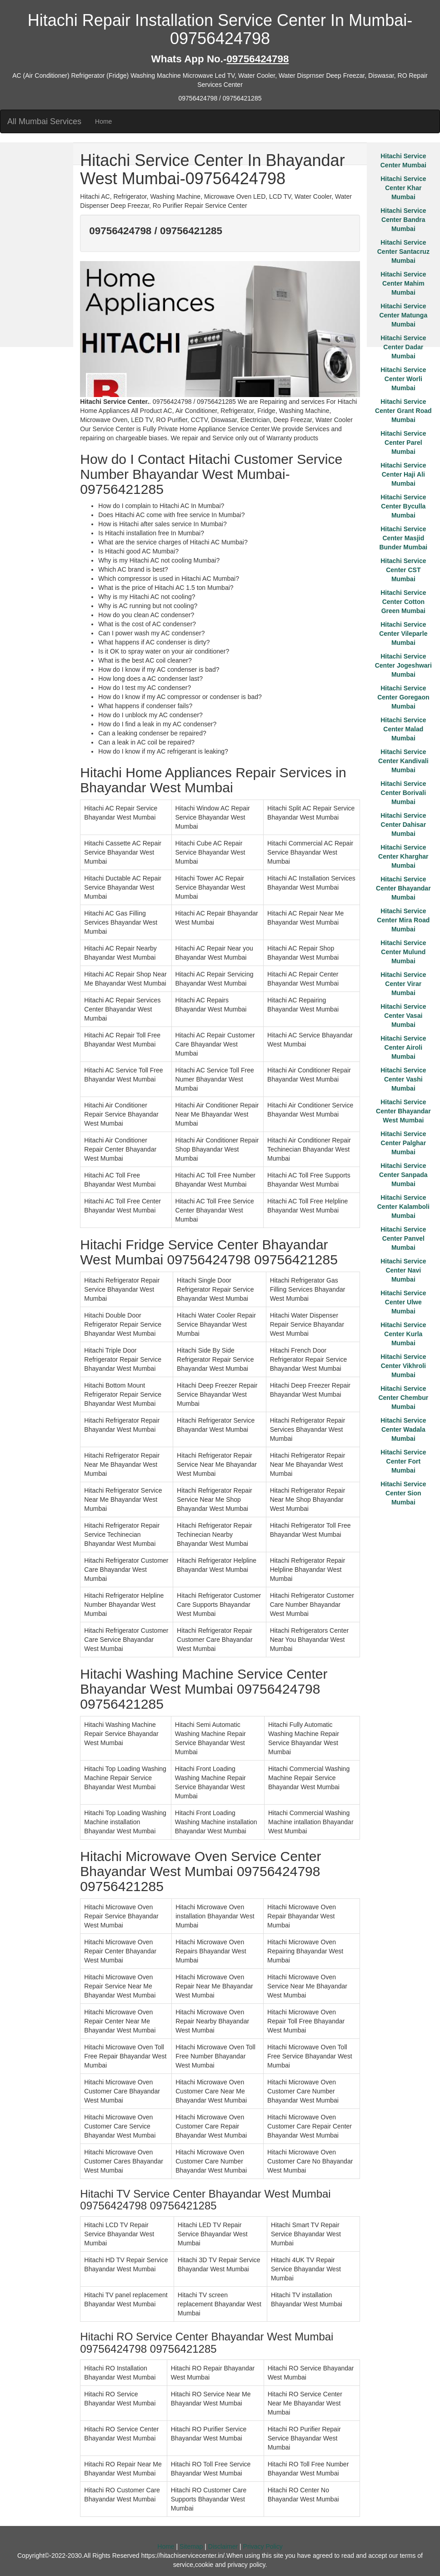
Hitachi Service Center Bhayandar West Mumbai (403, 1111)
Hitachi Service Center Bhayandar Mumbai (403, 888)
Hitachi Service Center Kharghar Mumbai (403, 856)
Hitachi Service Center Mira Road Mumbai (403, 920)
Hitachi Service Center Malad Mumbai (403, 729)
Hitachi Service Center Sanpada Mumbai (403, 1174)
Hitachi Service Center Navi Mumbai (403, 1270)
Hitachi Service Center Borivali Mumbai (403, 792)
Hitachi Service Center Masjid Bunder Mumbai (403, 538)
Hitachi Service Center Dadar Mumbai (403, 347)
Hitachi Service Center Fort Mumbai (403, 1461)
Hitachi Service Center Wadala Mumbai (403, 1429)
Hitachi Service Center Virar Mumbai (403, 983)
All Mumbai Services (44, 121)
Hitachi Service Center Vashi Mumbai (403, 1079)
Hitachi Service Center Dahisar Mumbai (403, 824)
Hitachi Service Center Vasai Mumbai (403, 1015)
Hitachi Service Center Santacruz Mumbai (403, 251)
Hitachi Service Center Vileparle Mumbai (403, 633)
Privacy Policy (263, 2546)
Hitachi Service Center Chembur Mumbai (403, 1397)
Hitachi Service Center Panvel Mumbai (403, 1238)
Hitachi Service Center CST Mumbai (403, 570)
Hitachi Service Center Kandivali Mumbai (403, 761)
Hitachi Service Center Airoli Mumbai (403, 1047)
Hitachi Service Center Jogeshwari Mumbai (403, 665)
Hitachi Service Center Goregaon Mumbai (403, 697)
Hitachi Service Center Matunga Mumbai (403, 315)
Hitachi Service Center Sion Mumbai (403, 1493)
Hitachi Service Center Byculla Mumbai (403, 506)
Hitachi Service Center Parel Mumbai (403, 442)
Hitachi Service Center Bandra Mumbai (403, 219)
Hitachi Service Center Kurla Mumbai (403, 1334)
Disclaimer (223, 2546)
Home (103, 121)
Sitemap (191, 2546)
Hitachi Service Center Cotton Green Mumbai (403, 601)
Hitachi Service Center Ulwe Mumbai (403, 1302)
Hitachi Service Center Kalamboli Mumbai (403, 1206)
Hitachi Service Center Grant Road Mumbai (403, 410)
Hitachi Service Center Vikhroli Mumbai (403, 1366)
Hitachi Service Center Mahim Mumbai (403, 283)
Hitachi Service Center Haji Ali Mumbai (403, 474)
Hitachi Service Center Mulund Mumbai (403, 952)
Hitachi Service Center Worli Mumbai (403, 379)
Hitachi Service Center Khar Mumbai (403, 188)
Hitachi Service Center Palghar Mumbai (403, 1143)
